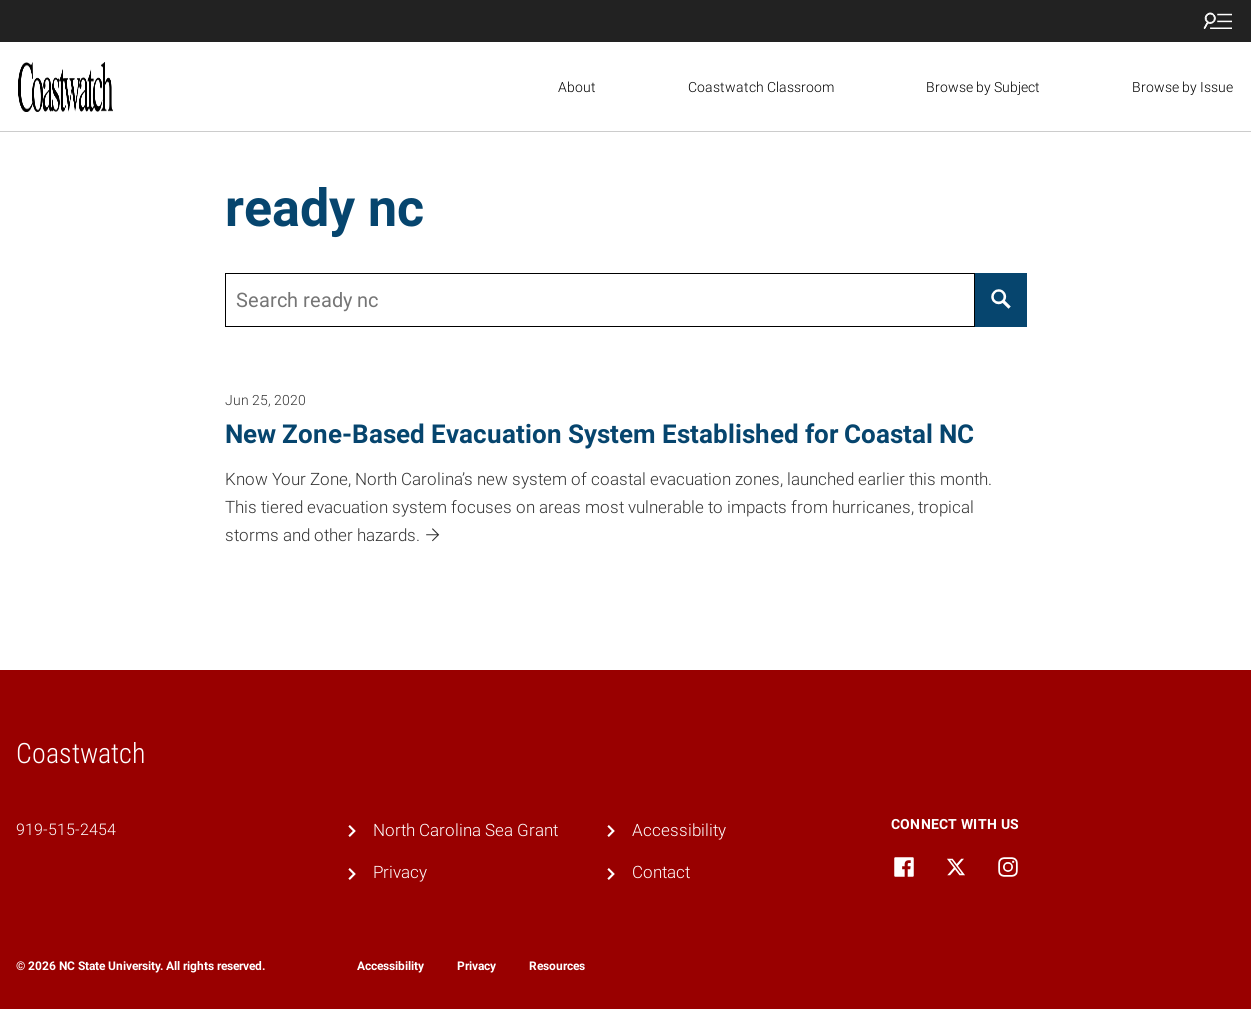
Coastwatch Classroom (761, 87)
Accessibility (679, 830)
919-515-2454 (66, 829)
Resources (557, 966)
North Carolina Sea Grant (465, 830)
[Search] (1000, 300)
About (577, 87)
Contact (661, 872)
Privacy (400, 872)
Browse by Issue (1182, 87)
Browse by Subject (983, 87)
